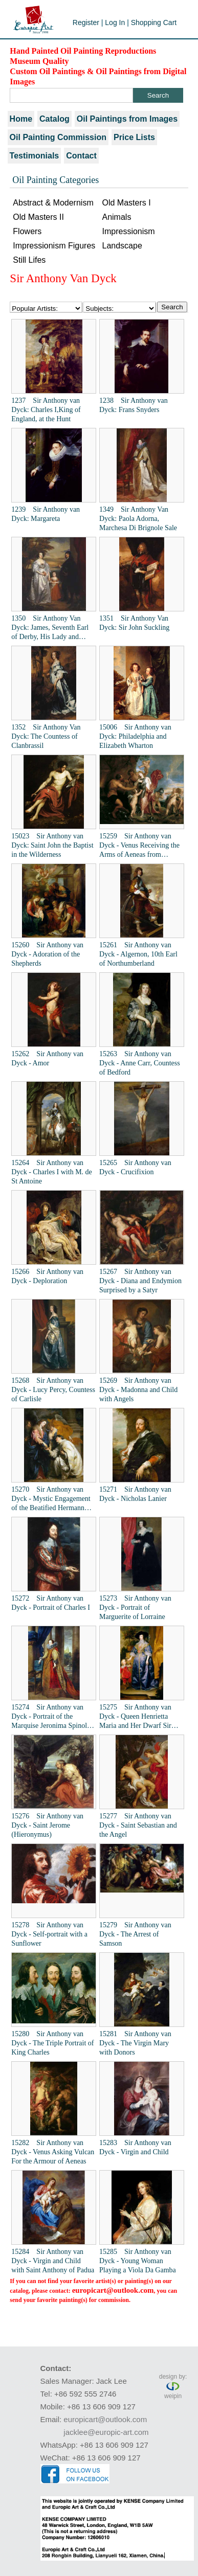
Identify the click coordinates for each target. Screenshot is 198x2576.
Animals (116, 217)
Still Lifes (29, 260)
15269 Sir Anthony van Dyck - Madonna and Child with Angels (138, 1390)
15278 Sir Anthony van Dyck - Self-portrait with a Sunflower (49, 1934)
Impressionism (128, 231)
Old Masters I (126, 202)
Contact (81, 155)
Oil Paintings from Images (127, 119)
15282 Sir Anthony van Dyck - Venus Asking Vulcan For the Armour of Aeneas (52, 2152)
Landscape (122, 245)
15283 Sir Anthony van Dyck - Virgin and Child (135, 2147)
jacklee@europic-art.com (105, 2432)
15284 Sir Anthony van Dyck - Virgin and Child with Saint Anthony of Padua (52, 2261)
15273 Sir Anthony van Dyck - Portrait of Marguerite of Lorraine (135, 1607)
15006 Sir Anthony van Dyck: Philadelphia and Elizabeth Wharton (135, 736)
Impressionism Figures (54, 245)
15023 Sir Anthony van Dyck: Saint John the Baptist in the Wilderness (52, 845)
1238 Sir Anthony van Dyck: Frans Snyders (133, 405)
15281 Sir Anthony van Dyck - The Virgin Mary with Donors (135, 2043)
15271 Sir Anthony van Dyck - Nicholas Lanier (135, 1494)
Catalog (54, 119)
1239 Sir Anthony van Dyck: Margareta (45, 514)
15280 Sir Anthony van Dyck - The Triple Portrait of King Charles (52, 2043)
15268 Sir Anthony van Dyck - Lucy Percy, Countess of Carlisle (53, 1390)
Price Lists (134, 137)
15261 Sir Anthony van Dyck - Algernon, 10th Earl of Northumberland (138, 954)
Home (21, 119)
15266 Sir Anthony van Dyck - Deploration (47, 1276)
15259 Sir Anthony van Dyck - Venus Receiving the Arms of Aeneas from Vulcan (139, 845)
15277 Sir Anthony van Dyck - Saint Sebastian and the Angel (138, 1825)
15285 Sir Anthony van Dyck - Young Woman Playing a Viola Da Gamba (137, 2261)
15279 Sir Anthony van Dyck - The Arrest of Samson (135, 1934)
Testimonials (34, 155)
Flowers (27, 231)
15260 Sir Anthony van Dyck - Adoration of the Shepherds (47, 954)
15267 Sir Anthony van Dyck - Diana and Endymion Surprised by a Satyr (140, 1281)
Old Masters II (38, 217)
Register (86, 22)
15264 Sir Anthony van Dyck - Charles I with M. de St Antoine (51, 1172)
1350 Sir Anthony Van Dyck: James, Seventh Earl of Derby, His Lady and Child (50, 628)
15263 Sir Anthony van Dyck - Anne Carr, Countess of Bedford (139, 1063)
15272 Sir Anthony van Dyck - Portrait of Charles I (50, 1602)
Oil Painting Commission (58, 137)
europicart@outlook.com (113, 2290)
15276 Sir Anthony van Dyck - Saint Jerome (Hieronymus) (47, 1825)
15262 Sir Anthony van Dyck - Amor (47, 1058)
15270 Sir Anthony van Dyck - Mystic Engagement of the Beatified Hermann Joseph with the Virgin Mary (52, 1499)
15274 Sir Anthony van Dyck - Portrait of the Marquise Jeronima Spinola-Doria (52, 1716)
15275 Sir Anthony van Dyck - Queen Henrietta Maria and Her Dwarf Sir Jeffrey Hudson (135, 1716)
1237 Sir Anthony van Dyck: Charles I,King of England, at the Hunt (45, 410)
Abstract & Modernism (53, 202)
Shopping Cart (154, 22)
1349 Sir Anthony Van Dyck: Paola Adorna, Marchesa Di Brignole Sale (138, 519)
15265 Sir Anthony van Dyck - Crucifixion (135, 1167)
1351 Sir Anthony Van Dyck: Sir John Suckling (134, 622)
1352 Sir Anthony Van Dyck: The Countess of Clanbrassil (45, 736)
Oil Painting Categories (55, 180)
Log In (115, 22)
